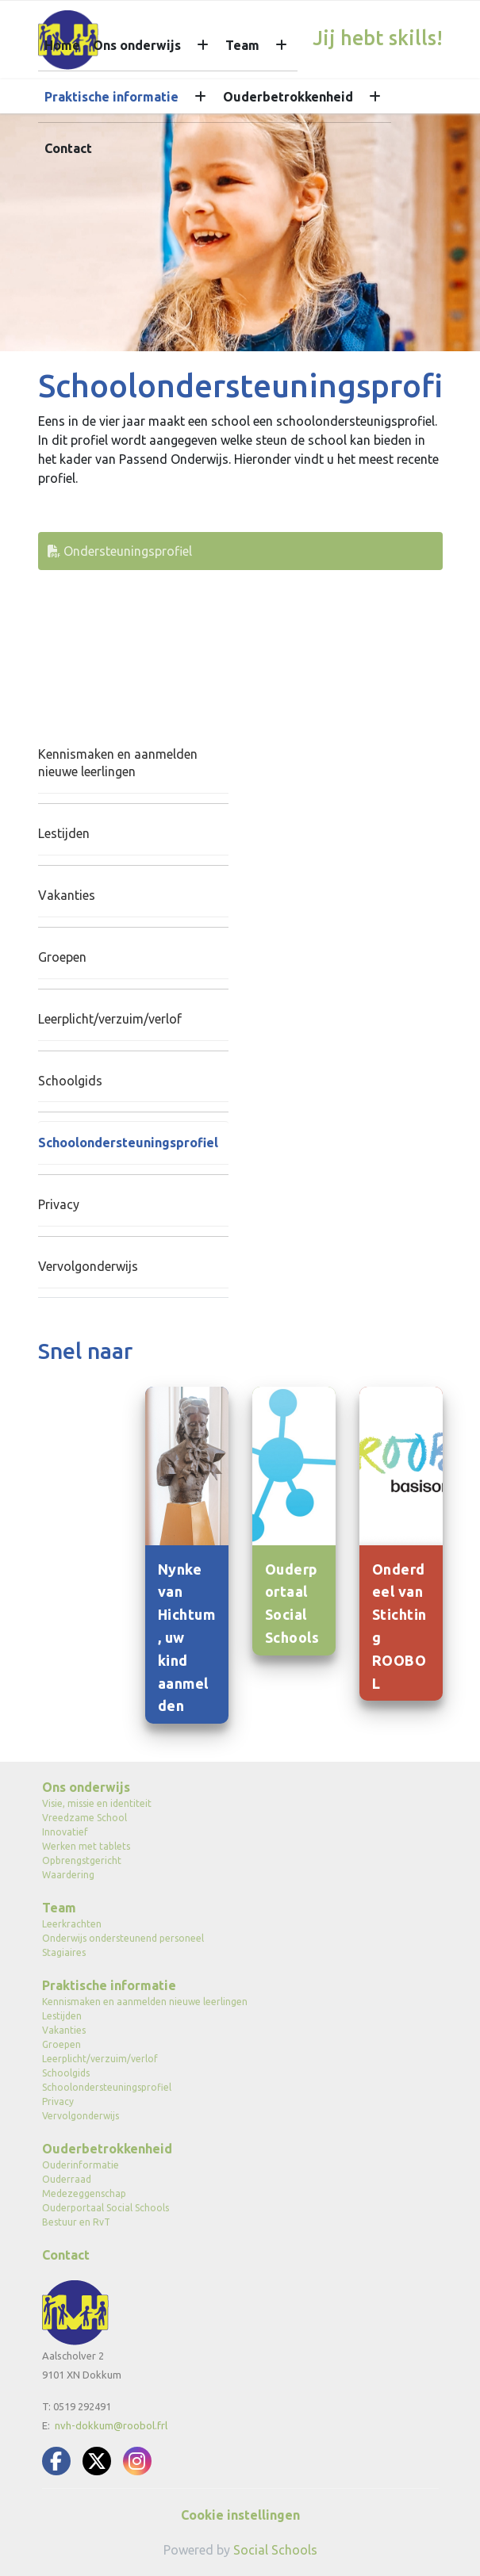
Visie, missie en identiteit (97, 1803)
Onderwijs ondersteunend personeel (123, 1938)
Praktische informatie (111, 97)
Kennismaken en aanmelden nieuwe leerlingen (118, 763)
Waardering (68, 1875)
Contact (68, 148)
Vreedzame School (84, 1817)
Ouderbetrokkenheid (288, 97)
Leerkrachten (72, 1924)
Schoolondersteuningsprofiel (128, 1142)
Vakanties (66, 895)
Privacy (58, 1204)
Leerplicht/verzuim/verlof (110, 1019)
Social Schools (275, 2550)
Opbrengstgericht (81, 1860)
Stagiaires (64, 1952)
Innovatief (65, 1832)
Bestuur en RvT (76, 2222)
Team (242, 45)
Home (62, 45)
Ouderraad (66, 2179)
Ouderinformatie (80, 2165)
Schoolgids (70, 1081)
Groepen (62, 957)
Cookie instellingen (240, 2515)
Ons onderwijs (137, 45)
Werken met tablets (86, 1846)
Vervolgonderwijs (88, 1266)
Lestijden (64, 833)
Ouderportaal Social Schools (105, 2208)
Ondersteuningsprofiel (120, 551)
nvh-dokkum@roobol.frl (111, 2425)
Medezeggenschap (84, 2193)
